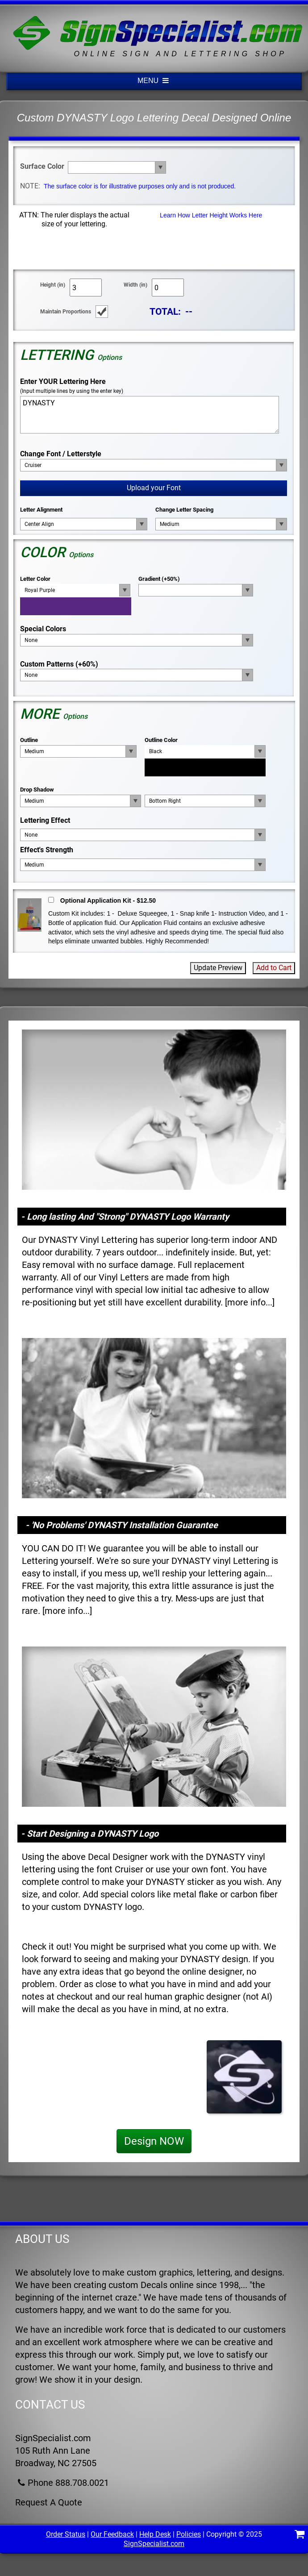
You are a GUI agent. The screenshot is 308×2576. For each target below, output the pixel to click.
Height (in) (52, 285)
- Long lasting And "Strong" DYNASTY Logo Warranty (125, 1216)
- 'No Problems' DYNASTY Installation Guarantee (121, 1525)
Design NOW (154, 2141)
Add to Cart (273, 967)
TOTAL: (165, 311)
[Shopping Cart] (300, 2535)
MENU (154, 80)
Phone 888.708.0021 (62, 2482)
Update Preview (218, 967)
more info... (249, 1302)
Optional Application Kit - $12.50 (108, 900)
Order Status (65, 2534)
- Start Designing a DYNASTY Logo (89, 1833)
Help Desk (155, 2534)
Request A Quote (48, 2502)
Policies (188, 2534)
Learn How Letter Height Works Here (211, 215)
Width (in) (135, 285)
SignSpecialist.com (154, 2543)
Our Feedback (112, 2534)
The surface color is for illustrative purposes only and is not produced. (140, 186)
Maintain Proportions (65, 311)
